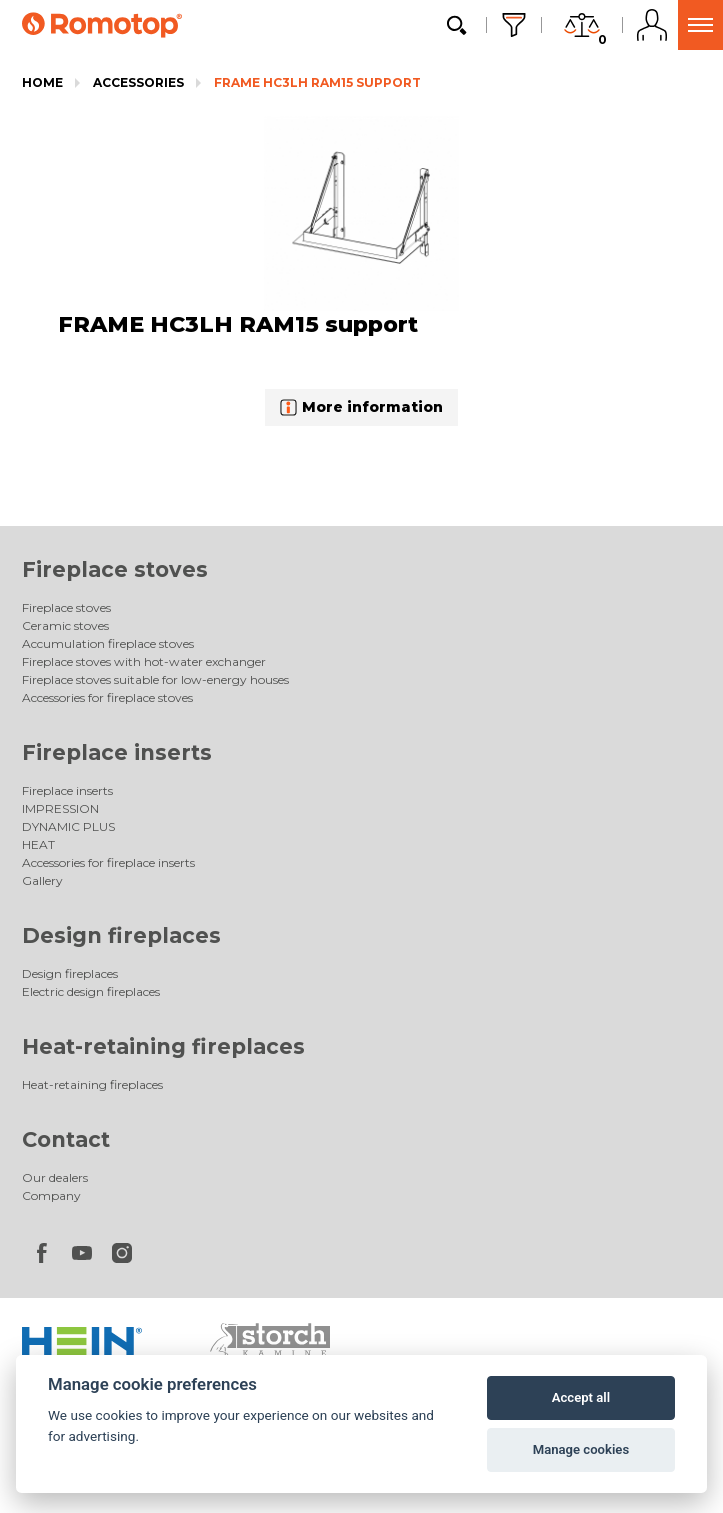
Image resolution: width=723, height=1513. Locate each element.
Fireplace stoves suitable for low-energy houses (155, 679)
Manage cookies (581, 1449)
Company (51, 1195)
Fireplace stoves (115, 569)
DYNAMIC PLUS (68, 826)
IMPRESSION (60, 808)
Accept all (581, 1397)
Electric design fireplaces (91, 991)
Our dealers (55, 1177)
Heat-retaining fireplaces (163, 1046)
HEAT (38, 844)
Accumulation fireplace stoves (108, 643)
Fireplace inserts (117, 752)
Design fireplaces (121, 935)
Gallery (42, 880)
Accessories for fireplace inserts (108, 862)
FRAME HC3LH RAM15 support (317, 82)
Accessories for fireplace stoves (107, 697)
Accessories (138, 82)
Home (42, 82)
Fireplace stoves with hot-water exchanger (144, 661)
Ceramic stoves (65, 625)
